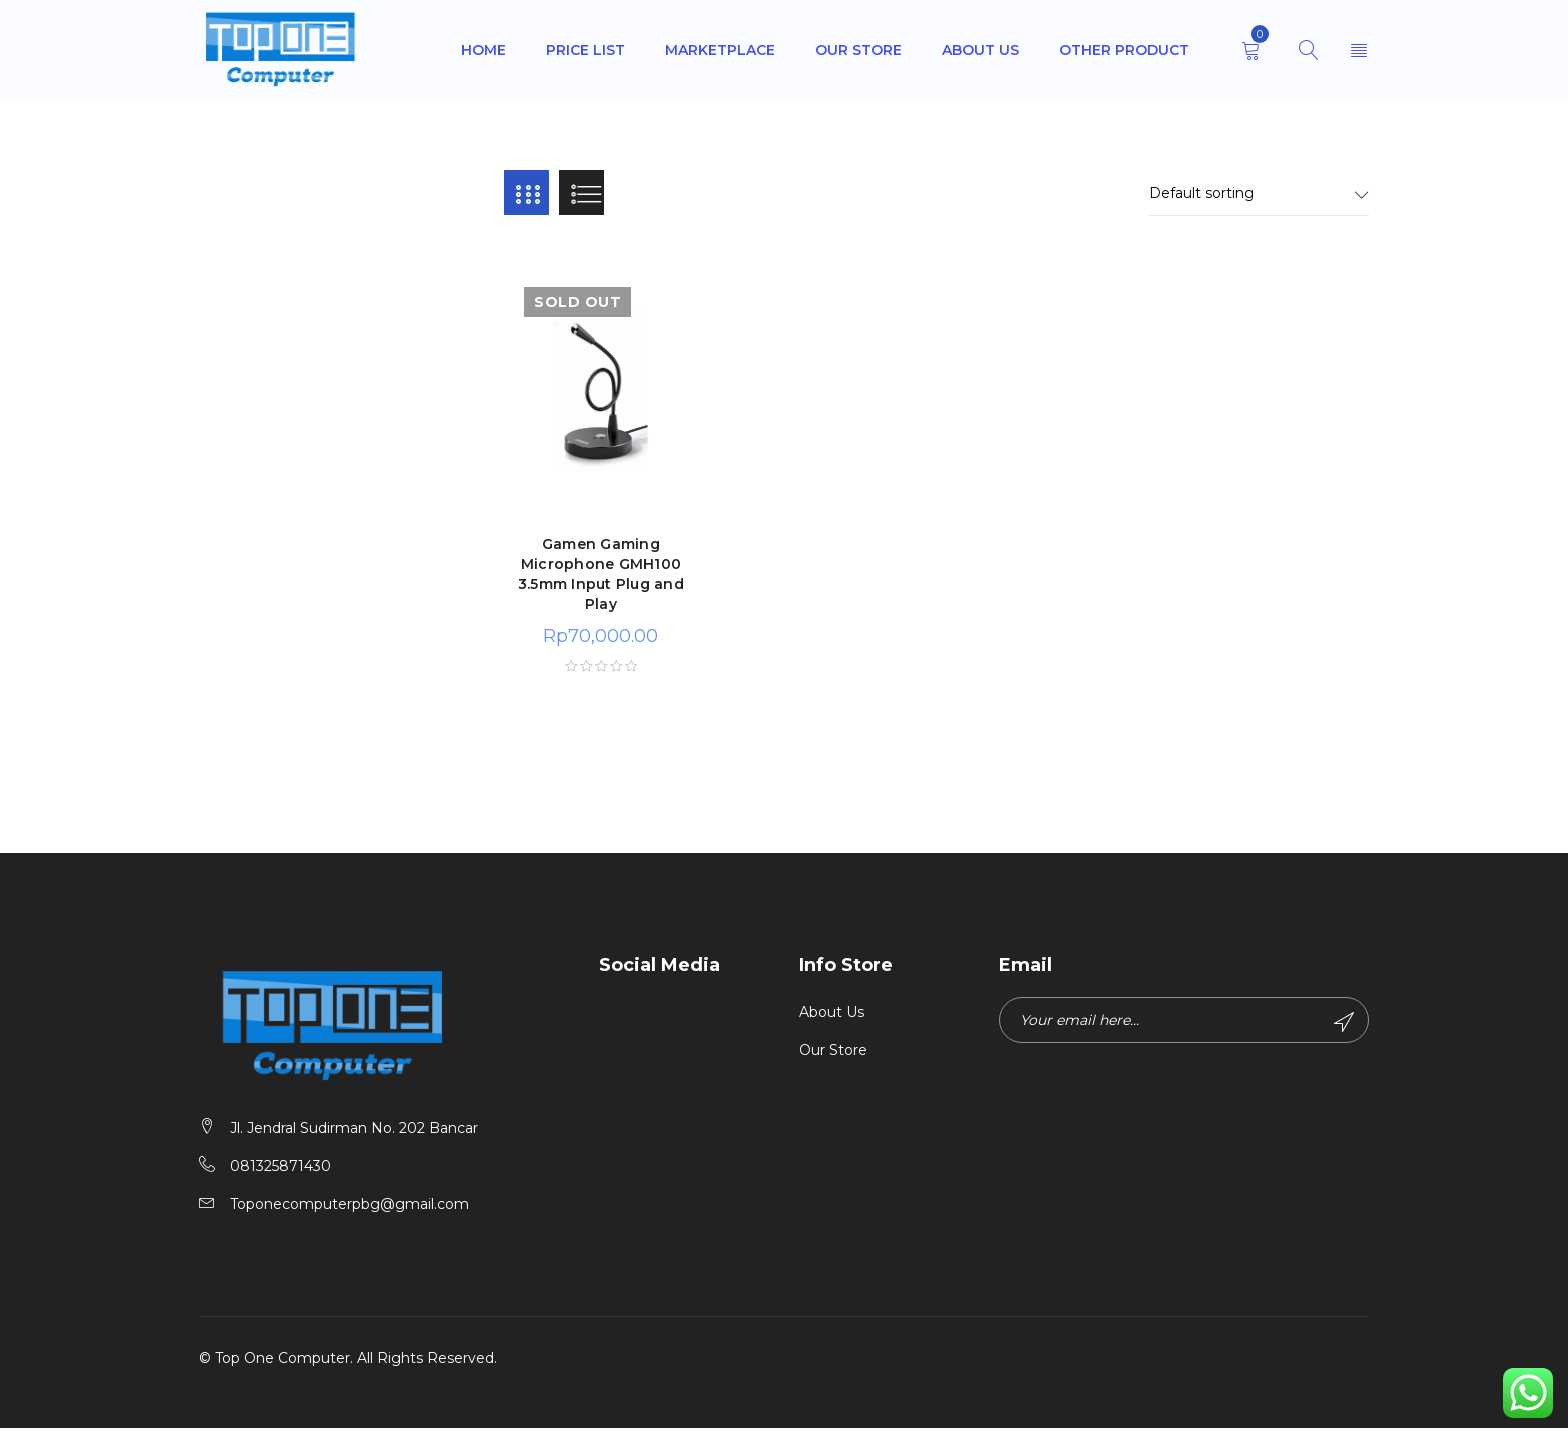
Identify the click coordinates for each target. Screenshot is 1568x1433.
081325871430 (280, 1171)
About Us (831, 1017)
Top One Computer (282, 1363)
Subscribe (1342, 1027)
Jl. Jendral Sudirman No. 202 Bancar (354, 1133)
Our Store (833, 1055)
